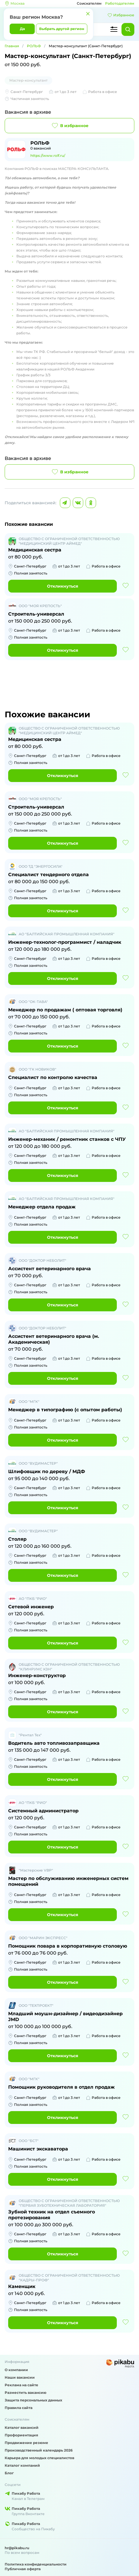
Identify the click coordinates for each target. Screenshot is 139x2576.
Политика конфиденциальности (36, 2564)
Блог (9, 2473)
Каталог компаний (22, 2465)
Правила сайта (18, 2407)
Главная (12, 46)
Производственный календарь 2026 (39, 2450)
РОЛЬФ (34, 46)
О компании (16, 2370)
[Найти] (127, 29)
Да (22, 29)
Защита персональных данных (33, 2400)
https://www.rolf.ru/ (47, 155)
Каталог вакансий (22, 2427)
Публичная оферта (23, 2569)
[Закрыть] (88, 14)
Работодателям (119, 3)
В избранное (69, 126)
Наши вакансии (20, 2377)
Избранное (120, 15)
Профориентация (21, 2435)
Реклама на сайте (21, 2385)
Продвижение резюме (26, 2442)
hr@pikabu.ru (17, 2548)
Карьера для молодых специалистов (39, 2458)
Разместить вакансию (25, 2392)
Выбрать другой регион (61, 29)
